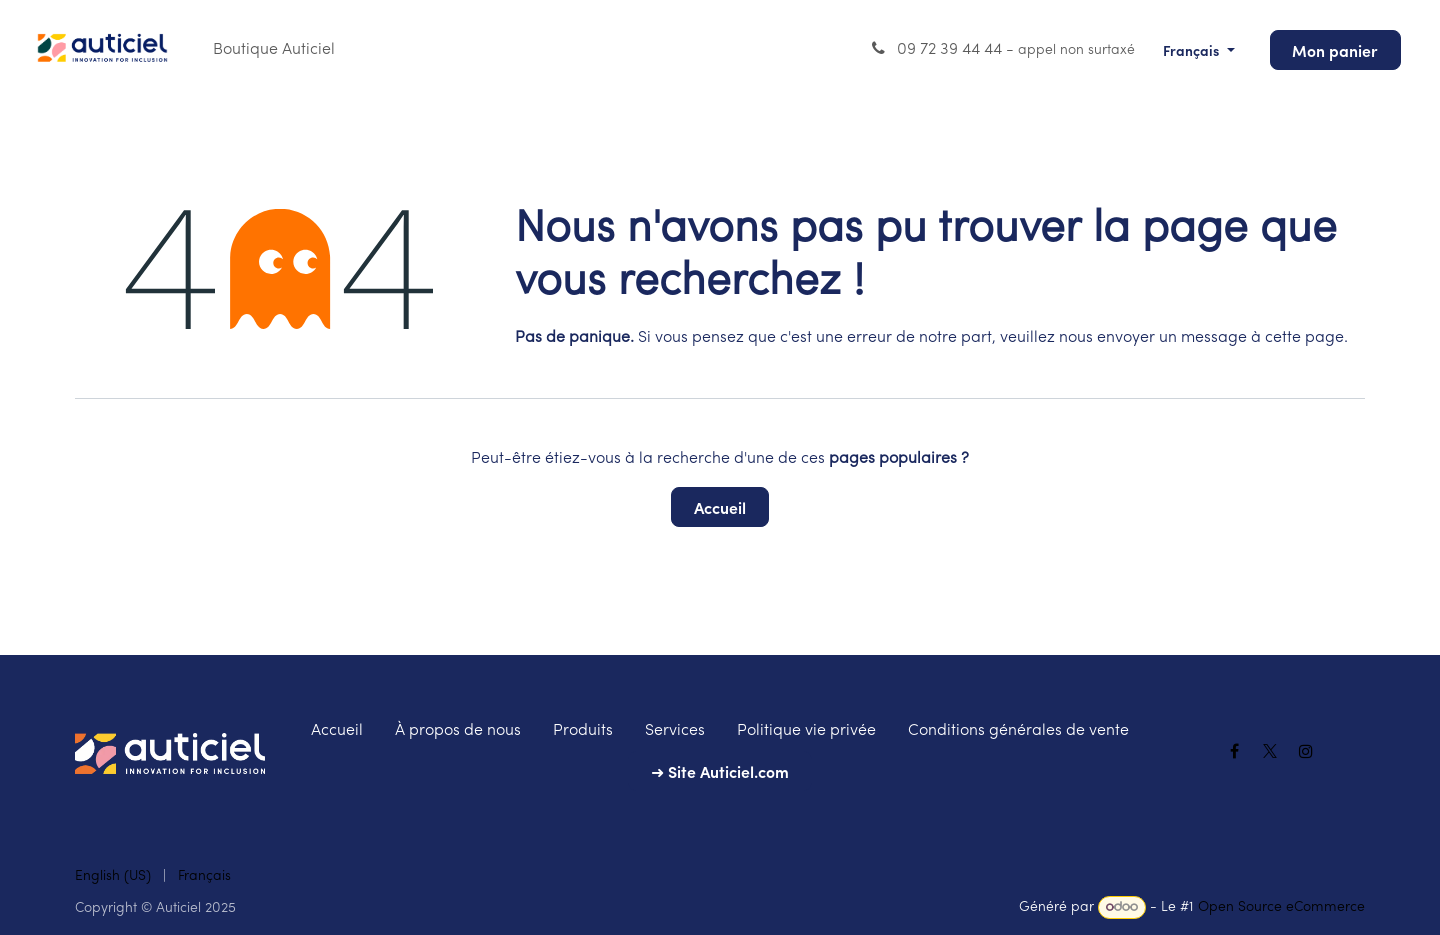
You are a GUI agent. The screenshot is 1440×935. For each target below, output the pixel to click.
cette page (1304, 338)
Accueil (720, 507)
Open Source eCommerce (1281, 907)
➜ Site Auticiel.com (720, 771)
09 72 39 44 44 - (1001, 49)
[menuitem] (274, 50)
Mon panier (1335, 50)
